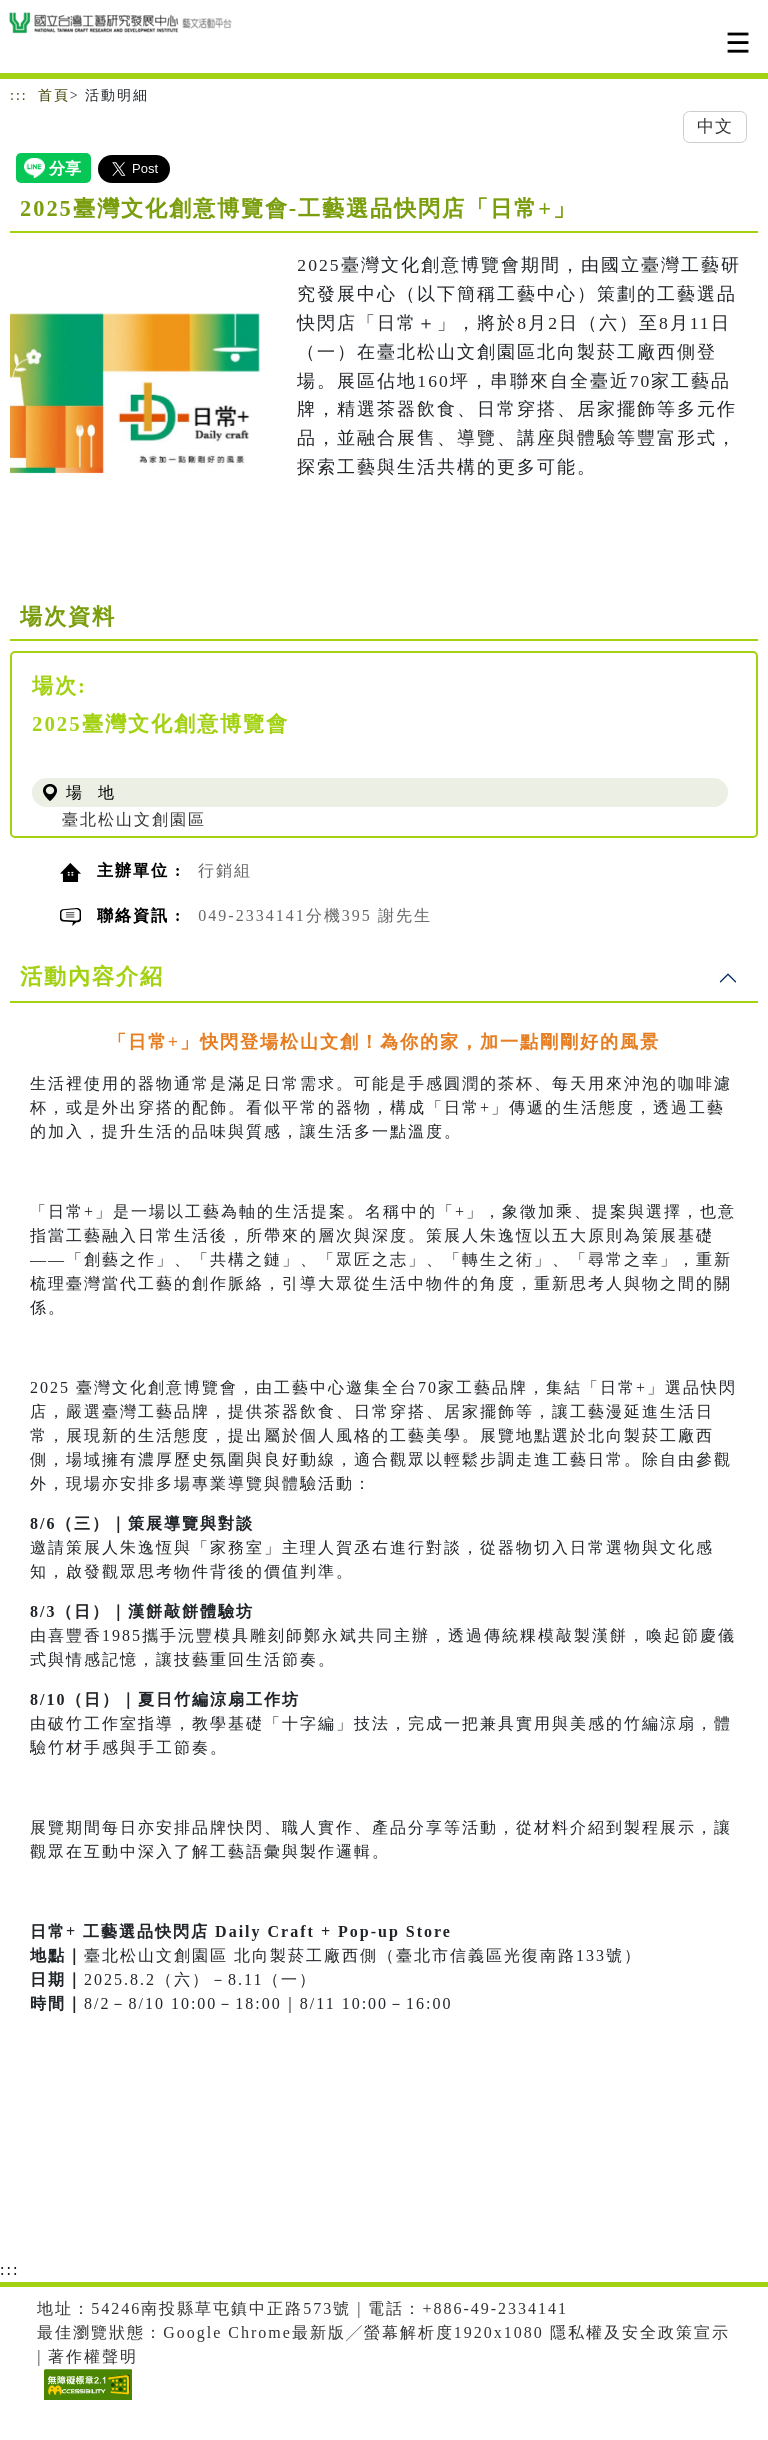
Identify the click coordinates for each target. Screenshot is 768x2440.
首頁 (54, 95)
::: (19, 95)
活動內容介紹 (92, 976)
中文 (715, 126)
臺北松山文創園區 (134, 819)
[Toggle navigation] (738, 42)
